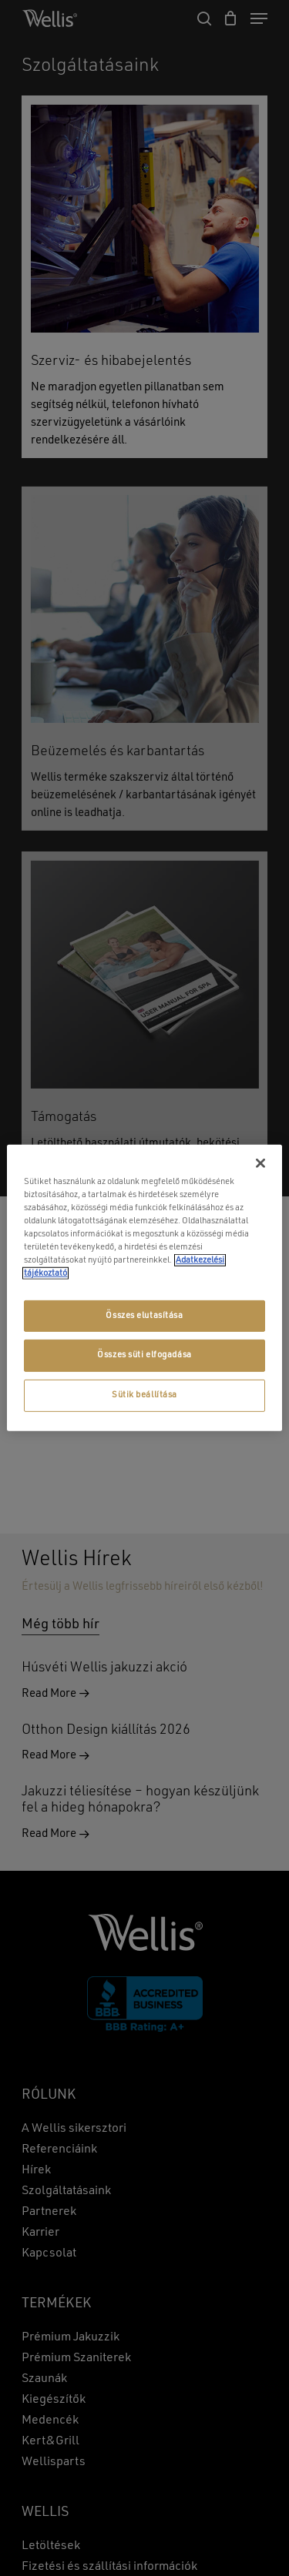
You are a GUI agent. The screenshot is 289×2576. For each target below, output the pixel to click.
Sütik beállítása (144, 1395)
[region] (144, 1288)
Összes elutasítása (144, 1315)
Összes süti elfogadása (144, 1355)
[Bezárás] (260, 1163)
